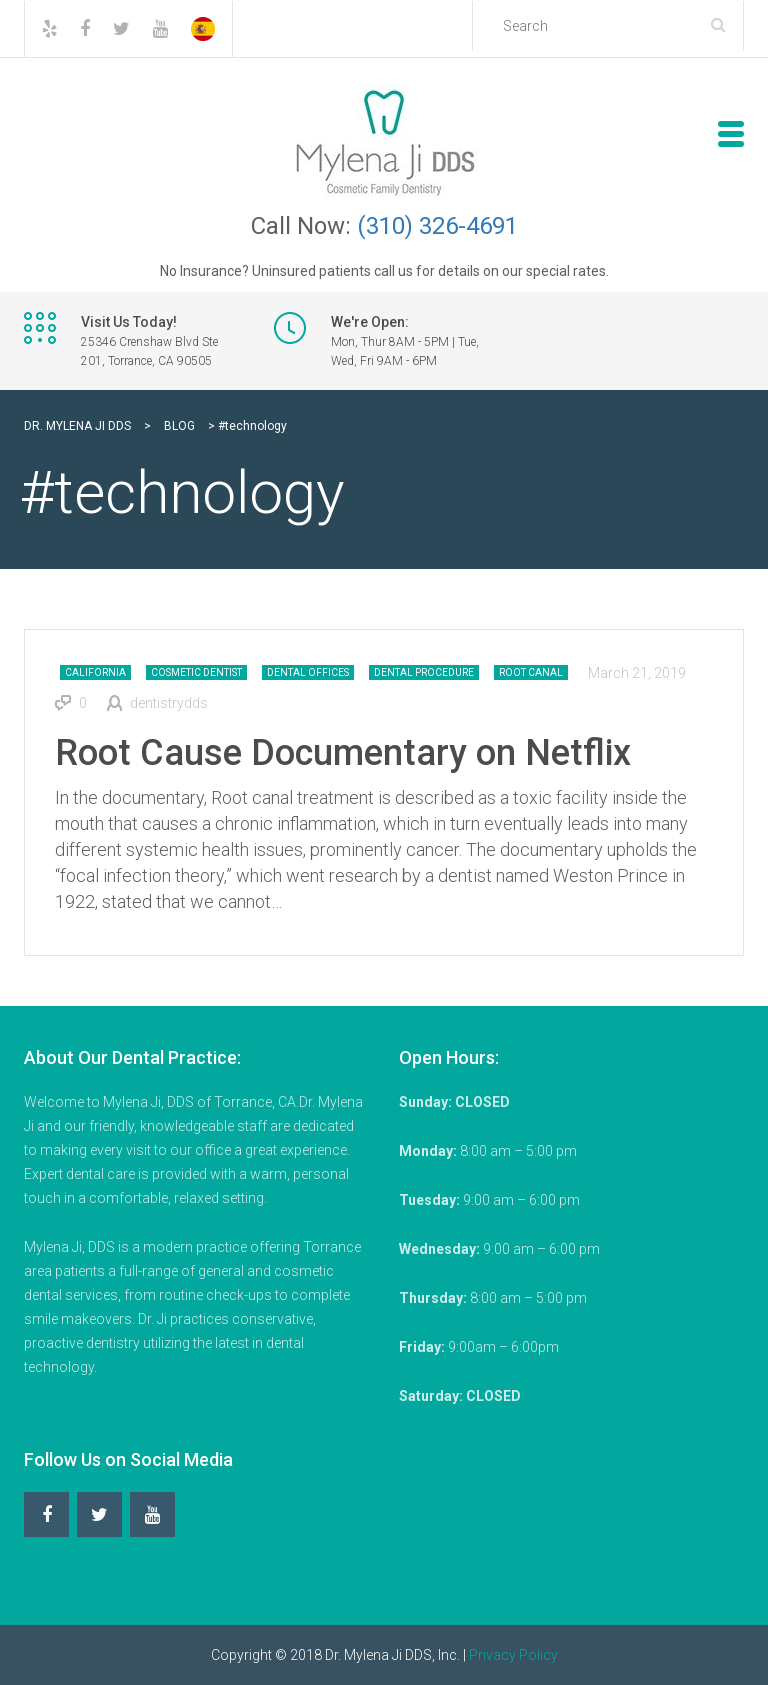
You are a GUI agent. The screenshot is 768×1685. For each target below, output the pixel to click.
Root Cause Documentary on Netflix (343, 753)
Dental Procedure (424, 672)
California (95, 672)
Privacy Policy (513, 1655)
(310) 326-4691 (437, 226)
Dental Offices (308, 672)
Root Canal (531, 672)
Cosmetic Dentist (196, 672)
